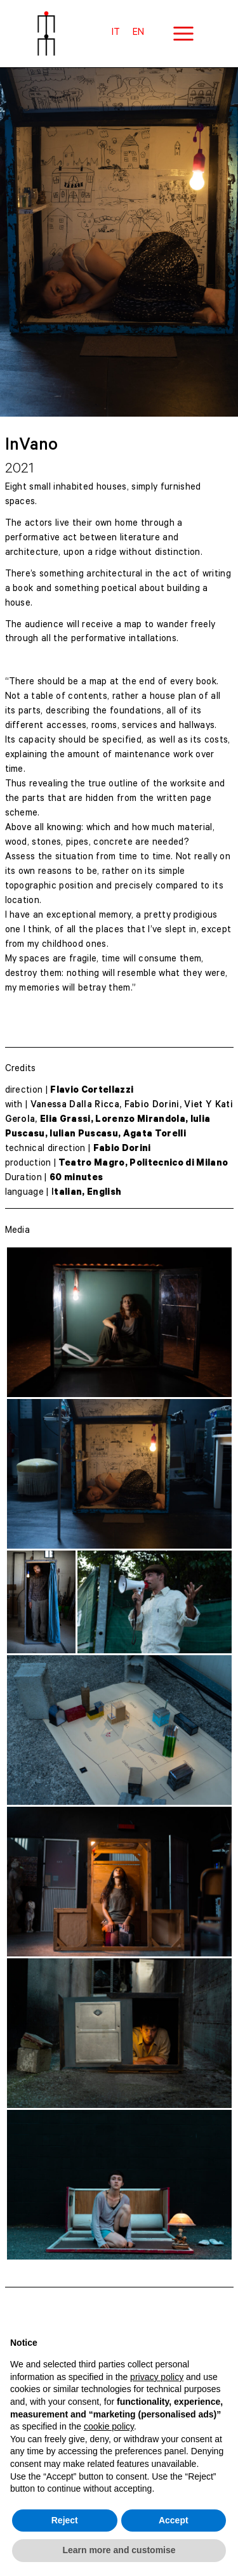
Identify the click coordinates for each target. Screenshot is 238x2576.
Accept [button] (173, 2520)
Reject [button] (64, 2520)
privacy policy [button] (156, 2377)
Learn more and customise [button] (118, 2550)
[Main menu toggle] (183, 34)
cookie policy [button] (109, 2426)
